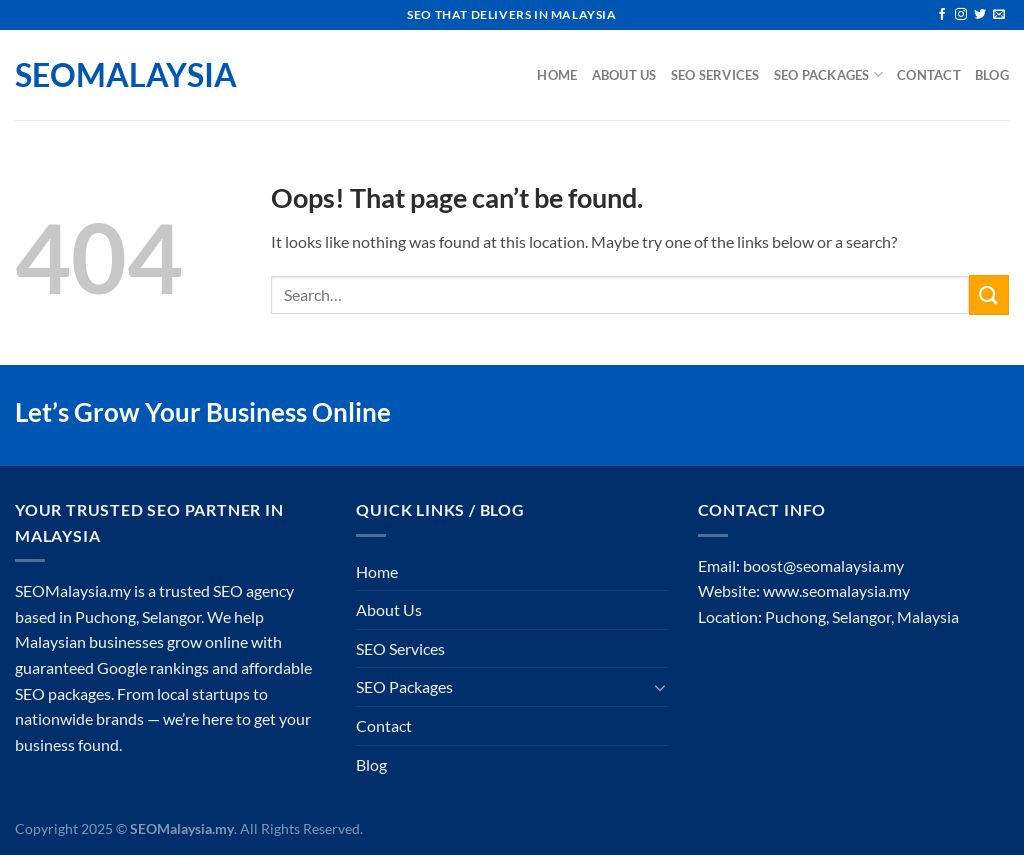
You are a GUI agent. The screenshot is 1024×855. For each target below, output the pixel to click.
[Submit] (989, 294)
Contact (929, 75)
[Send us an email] (999, 15)
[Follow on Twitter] (980, 15)
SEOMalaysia (115, 75)
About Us (624, 75)
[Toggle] (660, 687)
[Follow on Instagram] (961, 15)
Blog (992, 75)
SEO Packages (829, 74)
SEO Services (715, 75)
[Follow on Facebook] (942, 15)
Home (557, 75)
